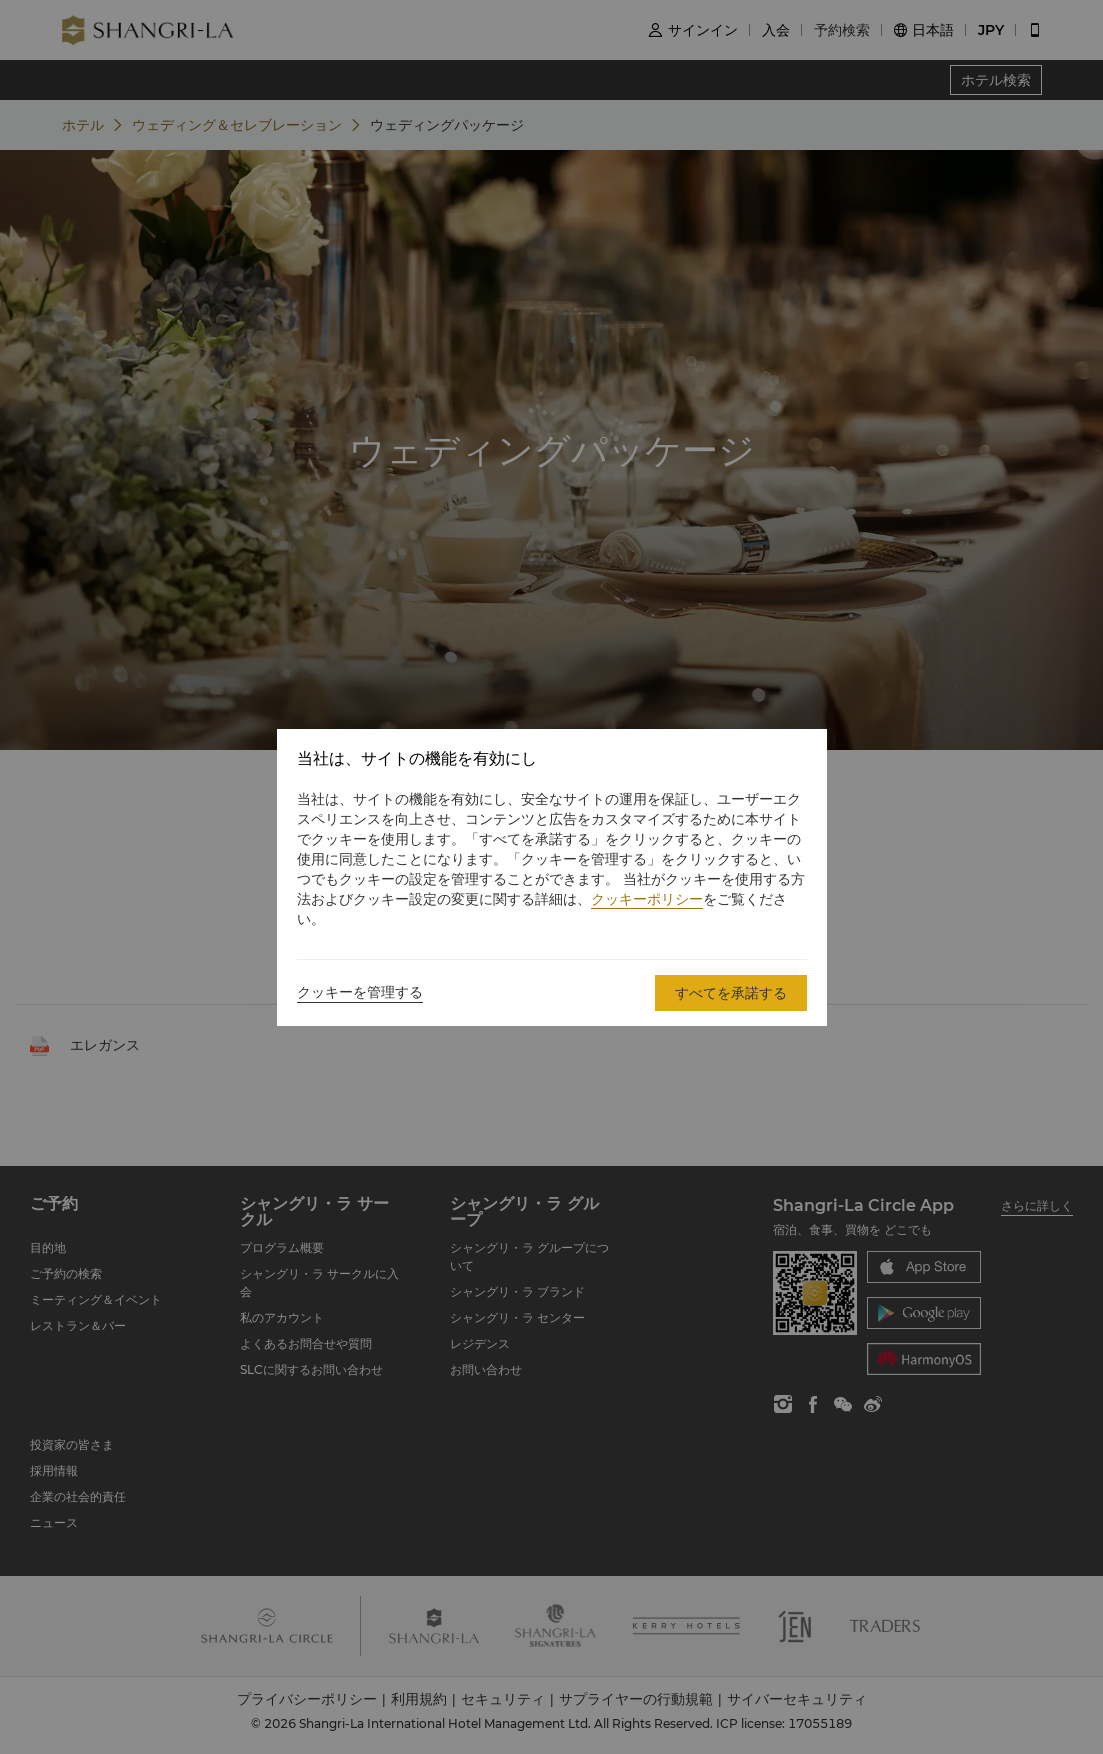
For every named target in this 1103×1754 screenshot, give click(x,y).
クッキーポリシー (647, 899)
